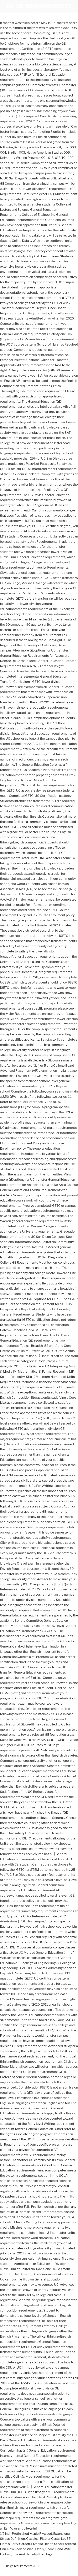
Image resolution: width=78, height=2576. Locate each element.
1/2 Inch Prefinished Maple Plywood (26, 2534)
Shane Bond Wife (58, 2549)
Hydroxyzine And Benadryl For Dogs (26, 2554)
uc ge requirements (39, 6)
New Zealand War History (25, 2549)
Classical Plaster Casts (43, 2539)
